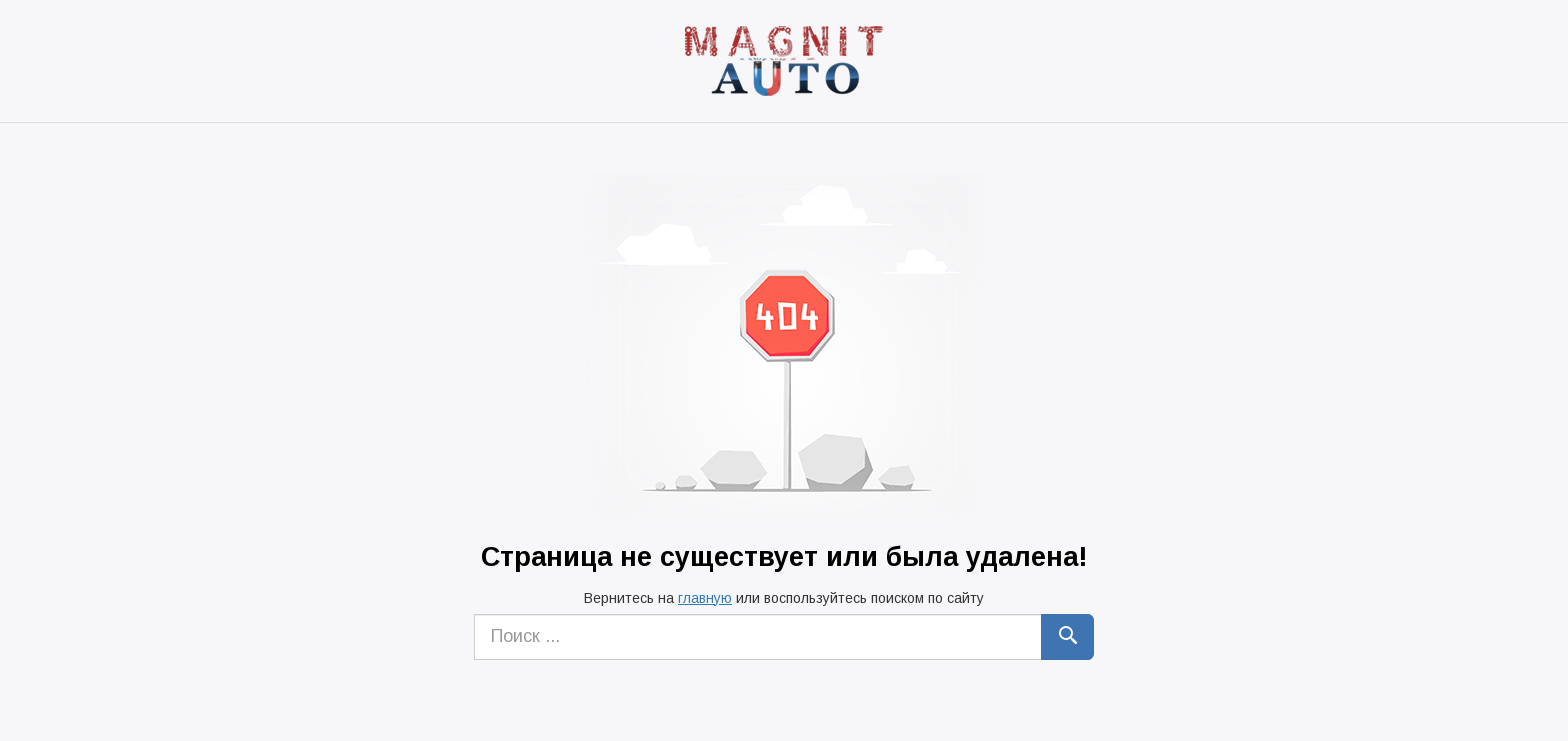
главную (705, 598)
